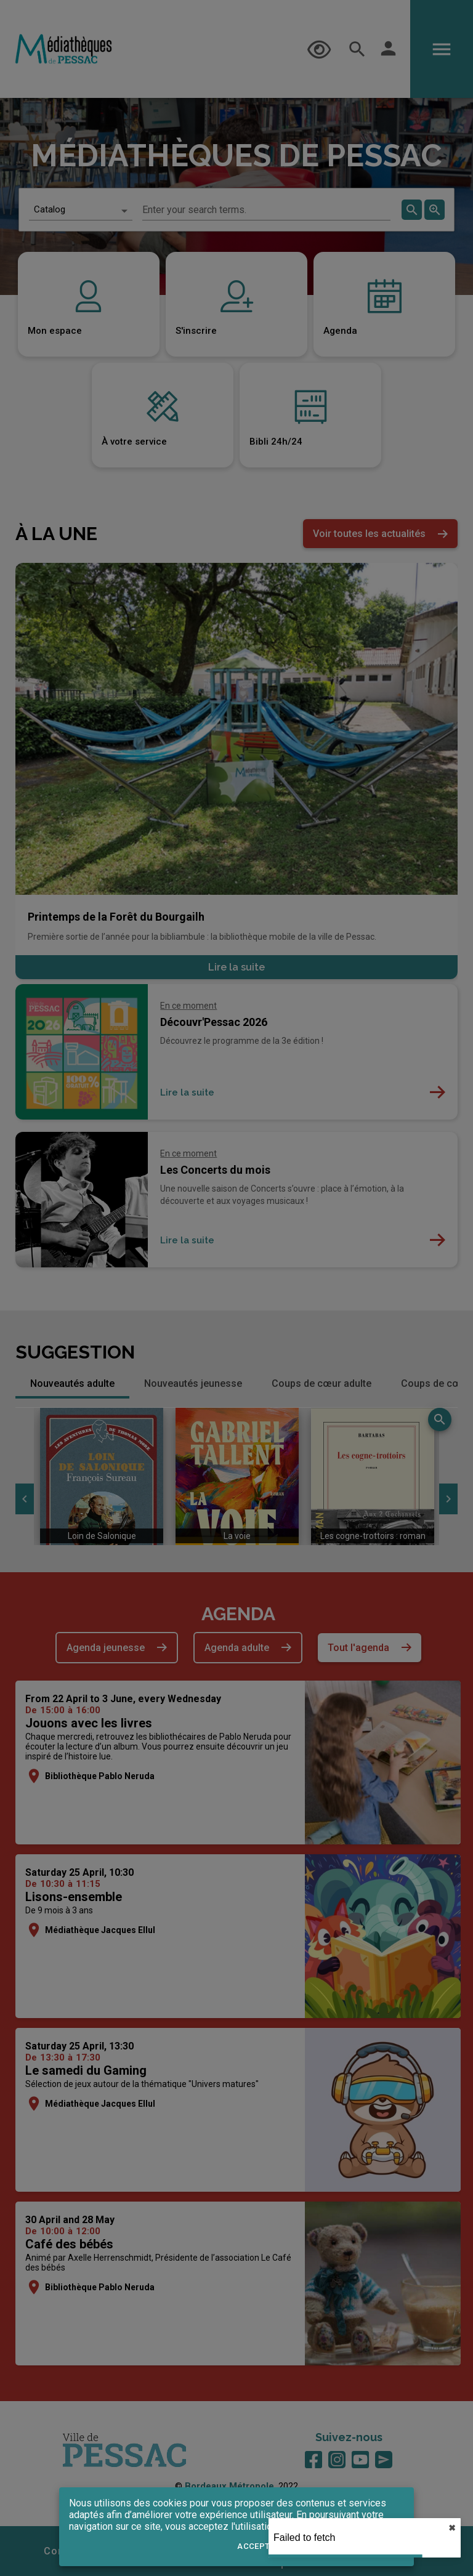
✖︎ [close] (452, 2528)
